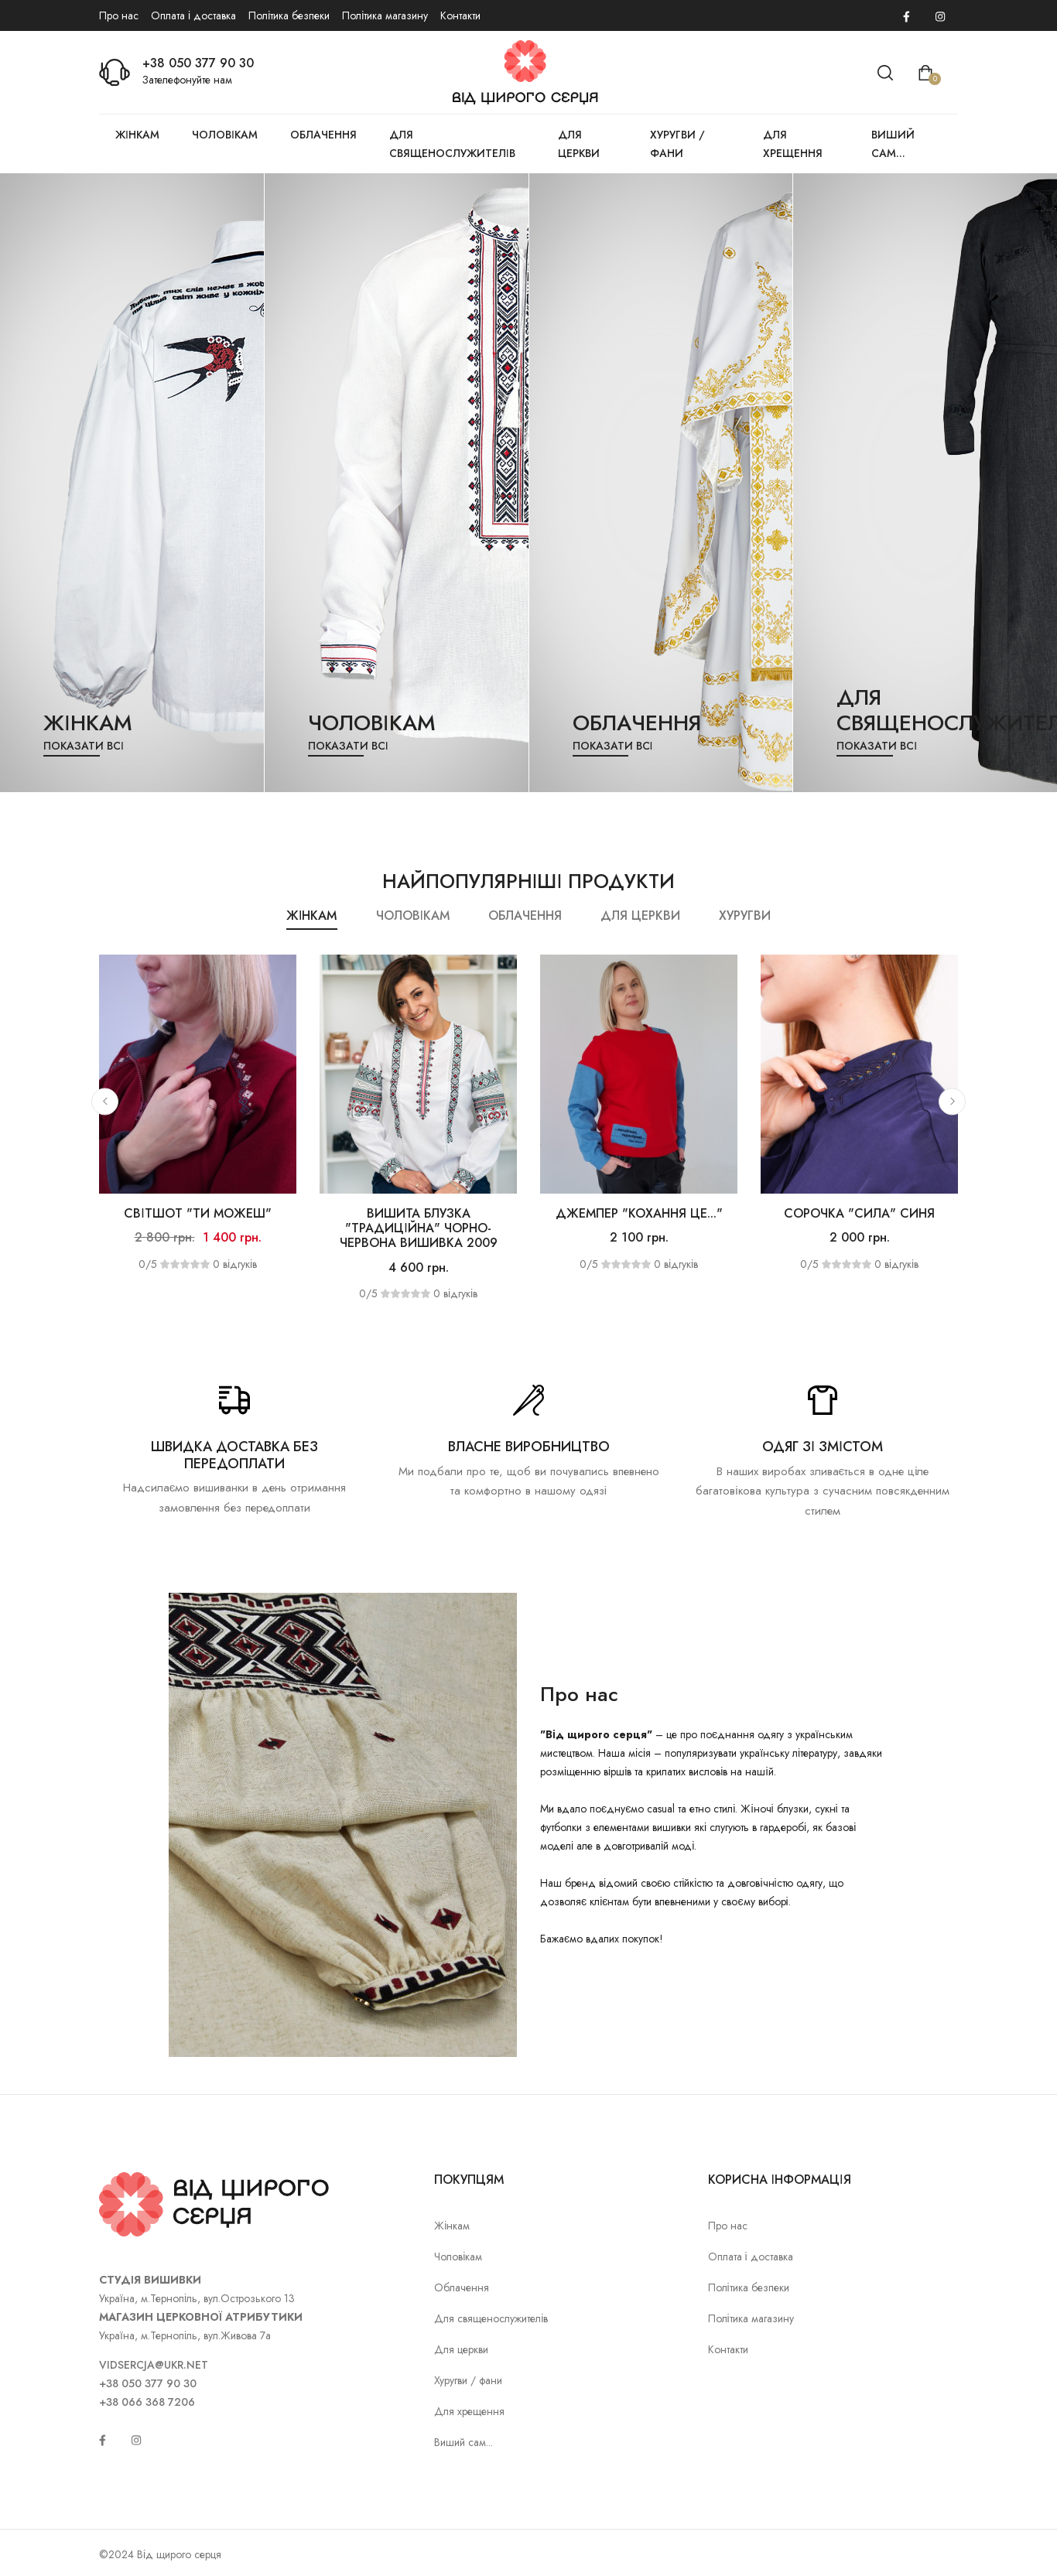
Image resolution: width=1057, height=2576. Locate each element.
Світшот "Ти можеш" (197, 1213)
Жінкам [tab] (311, 915)
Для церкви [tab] (640, 915)
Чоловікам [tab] (413, 915)
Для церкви (579, 144)
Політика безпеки (289, 15)
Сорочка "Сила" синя (859, 1213)
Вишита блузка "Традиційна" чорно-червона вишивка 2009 (419, 1228)
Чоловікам (225, 134)
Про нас (119, 15)
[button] (104, 1101)
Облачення (323, 134)
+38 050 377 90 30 (198, 63)
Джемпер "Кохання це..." (639, 1213)
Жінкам (137, 134)
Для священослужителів (452, 144)
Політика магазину (385, 15)
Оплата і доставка (193, 15)
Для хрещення (793, 144)
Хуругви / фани (677, 144)
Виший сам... (893, 144)
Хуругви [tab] (745, 915)
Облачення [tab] (525, 915)
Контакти (460, 15)
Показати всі (83, 745)
